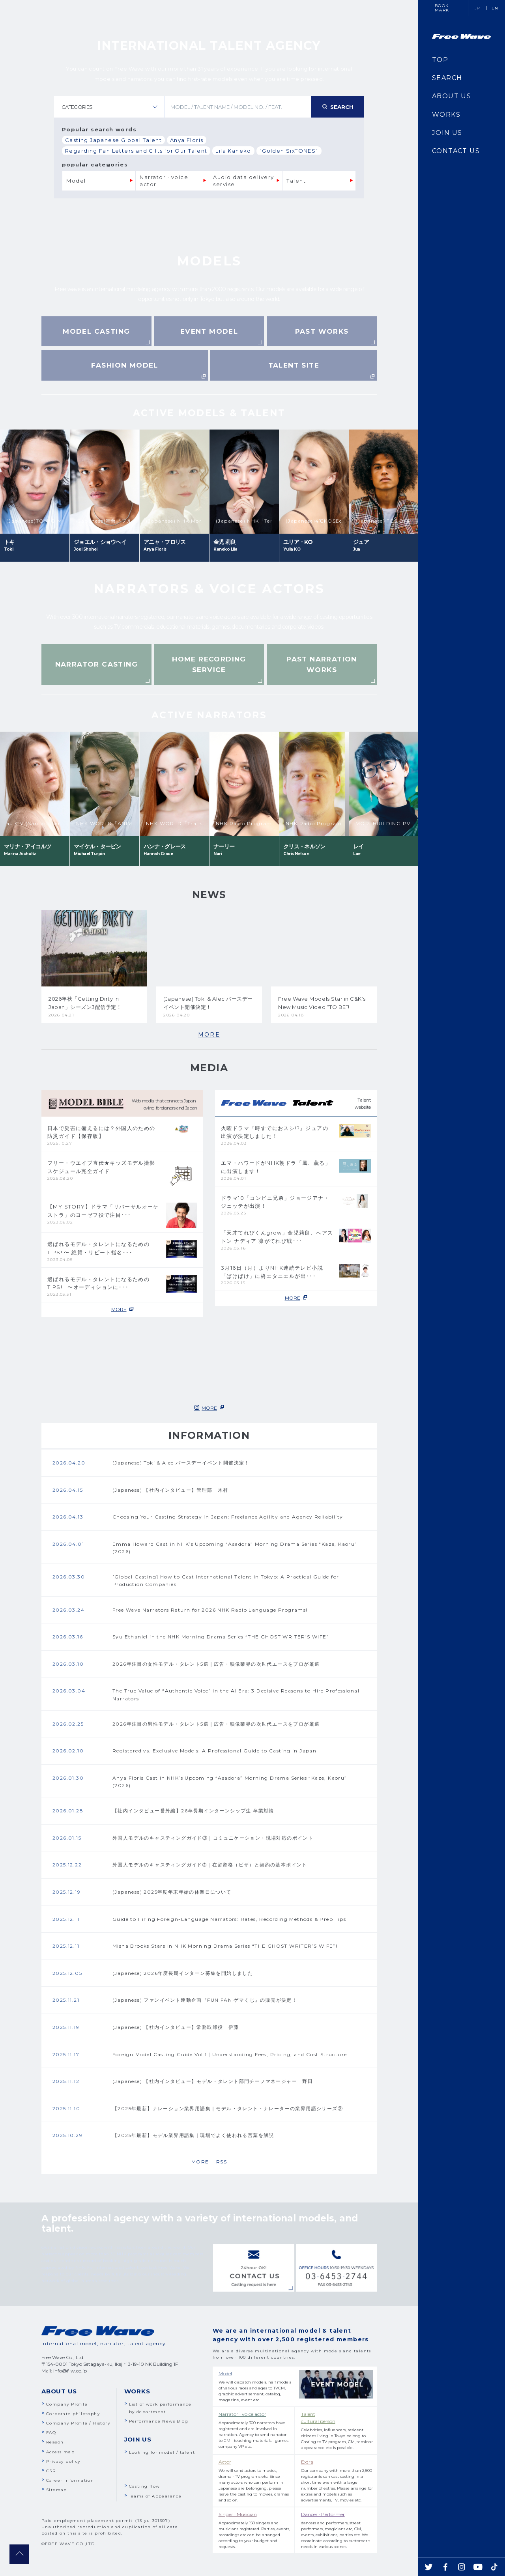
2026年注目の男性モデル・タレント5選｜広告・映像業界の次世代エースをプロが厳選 (216, 1724)
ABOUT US (451, 96)
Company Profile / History (78, 2423)
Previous (98, 412)
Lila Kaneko (233, 151)
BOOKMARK (442, 8)
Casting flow (144, 2486)
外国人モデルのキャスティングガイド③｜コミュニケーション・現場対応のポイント (212, 1838)
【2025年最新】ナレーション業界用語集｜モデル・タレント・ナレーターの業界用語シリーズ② (227, 2108)
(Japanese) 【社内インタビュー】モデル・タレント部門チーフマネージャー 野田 (212, 2081)
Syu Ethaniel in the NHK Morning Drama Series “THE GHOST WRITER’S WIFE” (220, 1637)
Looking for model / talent (162, 2452)
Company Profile (67, 2404)
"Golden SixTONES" (289, 151)
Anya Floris (186, 140)
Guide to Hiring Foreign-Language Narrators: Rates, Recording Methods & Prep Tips (229, 1919)
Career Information (70, 2480)
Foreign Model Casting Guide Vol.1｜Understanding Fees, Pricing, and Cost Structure (229, 2054)
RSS (221, 2162)
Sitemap (56, 2489)
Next (319, 412)
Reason (55, 2442)
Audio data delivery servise (243, 180)
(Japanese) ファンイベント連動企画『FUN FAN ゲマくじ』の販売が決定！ (204, 2000)
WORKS (446, 114)
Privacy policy (63, 2461)
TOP (440, 60)
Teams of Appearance (155, 2496)
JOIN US (447, 132)
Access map (60, 2452)
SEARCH (447, 78)
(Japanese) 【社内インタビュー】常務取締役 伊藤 (175, 2027)
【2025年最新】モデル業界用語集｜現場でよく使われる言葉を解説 (193, 2135)
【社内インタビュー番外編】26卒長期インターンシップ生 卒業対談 (193, 1811)
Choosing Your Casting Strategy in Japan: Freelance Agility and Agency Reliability (227, 1517)
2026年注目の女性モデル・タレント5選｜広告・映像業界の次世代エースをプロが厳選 (216, 1664)
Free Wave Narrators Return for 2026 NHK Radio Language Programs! (210, 1610)
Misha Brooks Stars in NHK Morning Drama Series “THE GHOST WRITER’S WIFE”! (224, 1946)
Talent (296, 180)
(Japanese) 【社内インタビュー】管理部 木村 (170, 1490)
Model (76, 180)
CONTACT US (456, 151)
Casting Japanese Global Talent (113, 140)
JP (478, 8)
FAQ (51, 2432)
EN (495, 8)
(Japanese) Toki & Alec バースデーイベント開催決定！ (181, 1463)
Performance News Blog (158, 2421)
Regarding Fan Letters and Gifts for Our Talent (136, 151)
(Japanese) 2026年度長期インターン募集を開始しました (182, 1973)
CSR (51, 2470)
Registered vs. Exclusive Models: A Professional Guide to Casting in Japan (214, 1751)
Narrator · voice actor (165, 180)
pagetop (19, 2554)
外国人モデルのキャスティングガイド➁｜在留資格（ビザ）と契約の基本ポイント (209, 1865)
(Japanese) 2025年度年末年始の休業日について (172, 1892)
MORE (209, 1034)
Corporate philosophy (73, 2413)
